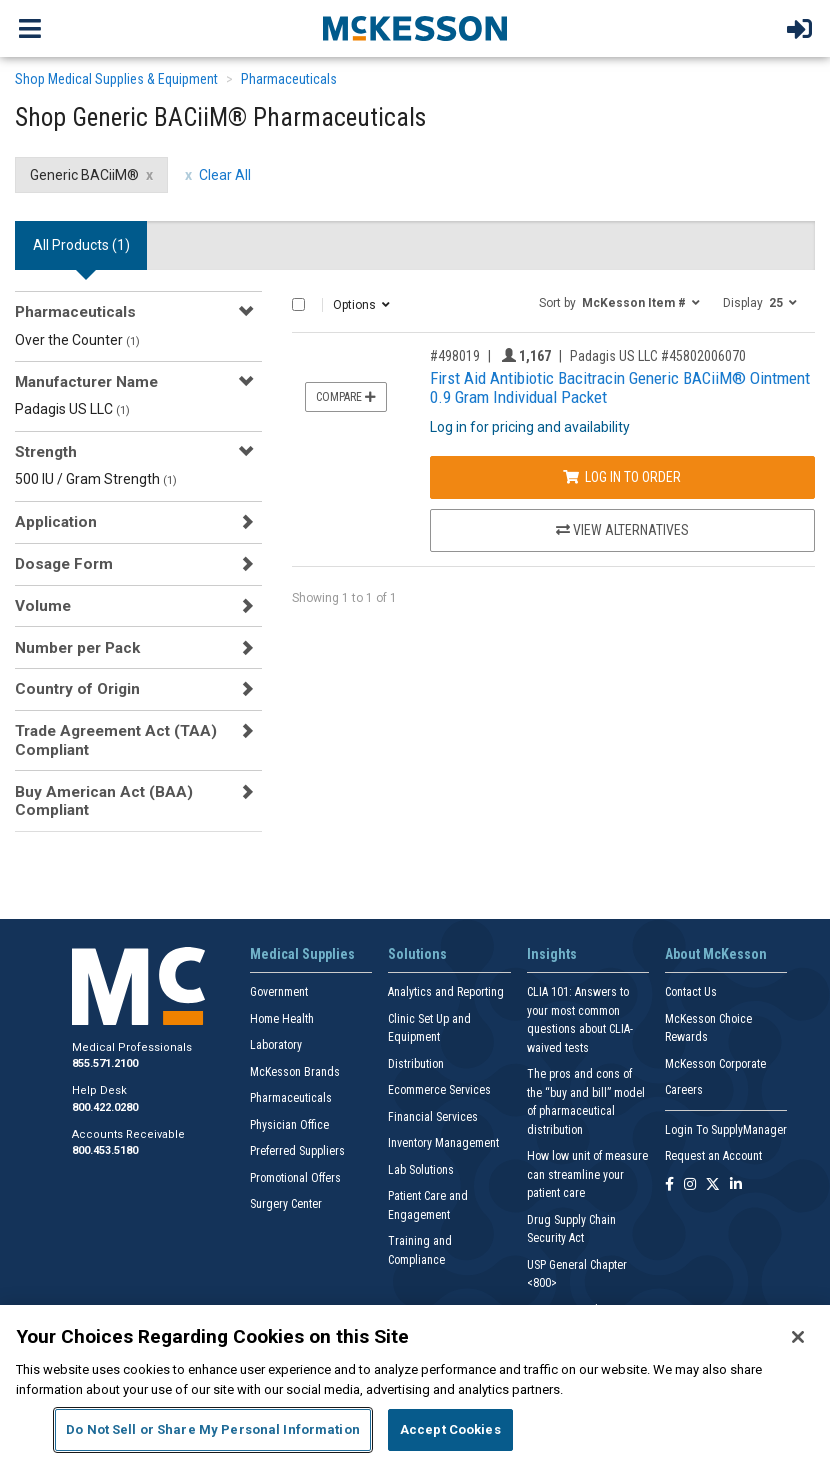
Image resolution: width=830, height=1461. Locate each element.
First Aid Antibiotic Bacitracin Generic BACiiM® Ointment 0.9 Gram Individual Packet (620, 387)
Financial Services (433, 1117)
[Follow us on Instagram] (690, 1185)
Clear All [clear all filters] (225, 175)
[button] (619, 302)
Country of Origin (77, 689)
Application (56, 522)
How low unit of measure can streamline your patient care (587, 1174)
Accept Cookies (450, 1429)
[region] (415, 1383)
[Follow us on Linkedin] (736, 1185)
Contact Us (691, 992)
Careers (684, 1090)
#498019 (455, 356)
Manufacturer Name (86, 382)
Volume (43, 606)
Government (279, 992)
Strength (46, 452)
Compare (346, 397)
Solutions (417, 954)
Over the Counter (77, 340)
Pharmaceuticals (289, 79)
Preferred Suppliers (297, 1151)
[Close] (798, 1337)
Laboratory (276, 1045)
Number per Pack (77, 648)
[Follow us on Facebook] (669, 1185)
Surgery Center (286, 1204)
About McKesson (716, 954)
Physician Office (289, 1125)
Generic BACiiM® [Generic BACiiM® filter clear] (84, 175)
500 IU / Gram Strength (96, 479)
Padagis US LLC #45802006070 (658, 356)
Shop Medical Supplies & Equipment (116, 79)
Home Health (282, 1019)
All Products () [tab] (81, 245)
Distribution (416, 1064)
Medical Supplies (302, 954)
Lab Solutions (421, 1170)
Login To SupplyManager (726, 1130)
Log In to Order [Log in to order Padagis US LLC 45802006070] (622, 477)
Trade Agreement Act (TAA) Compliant (116, 740)
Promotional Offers (295, 1178)
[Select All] (298, 304)
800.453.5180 (105, 1150)
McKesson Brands (295, 1072)
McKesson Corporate (715, 1064)
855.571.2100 (105, 1063)
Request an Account (713, 1156)
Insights (552, 954)
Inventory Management (443, 1143)
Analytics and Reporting (446, 992)
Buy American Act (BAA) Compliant (104, 801)
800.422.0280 (105, 1107)
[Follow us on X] (713, 1185)
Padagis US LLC (72, 409)
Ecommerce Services (439, 1090)
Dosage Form (64, 564)
